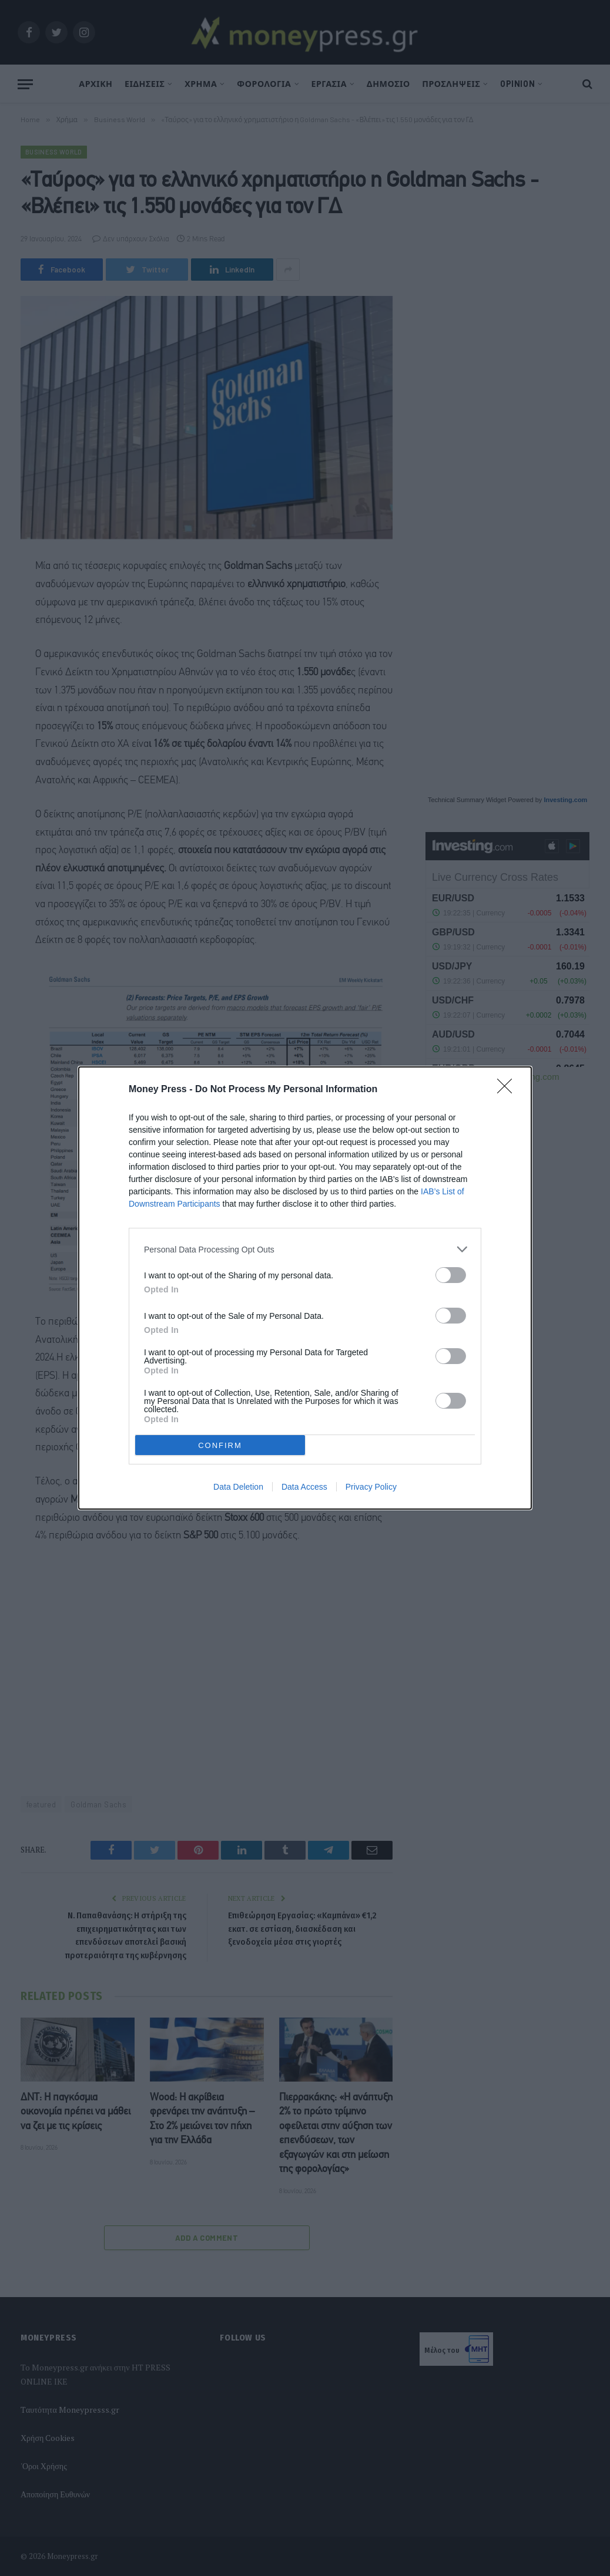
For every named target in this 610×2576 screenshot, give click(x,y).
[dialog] (305, 1288)
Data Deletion (238, 1486)
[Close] (508, 1090)
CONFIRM (220, 1444)
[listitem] (305, 1249)
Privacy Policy (371, 1486)
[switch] (450, 1275)
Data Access (304, 1486)
